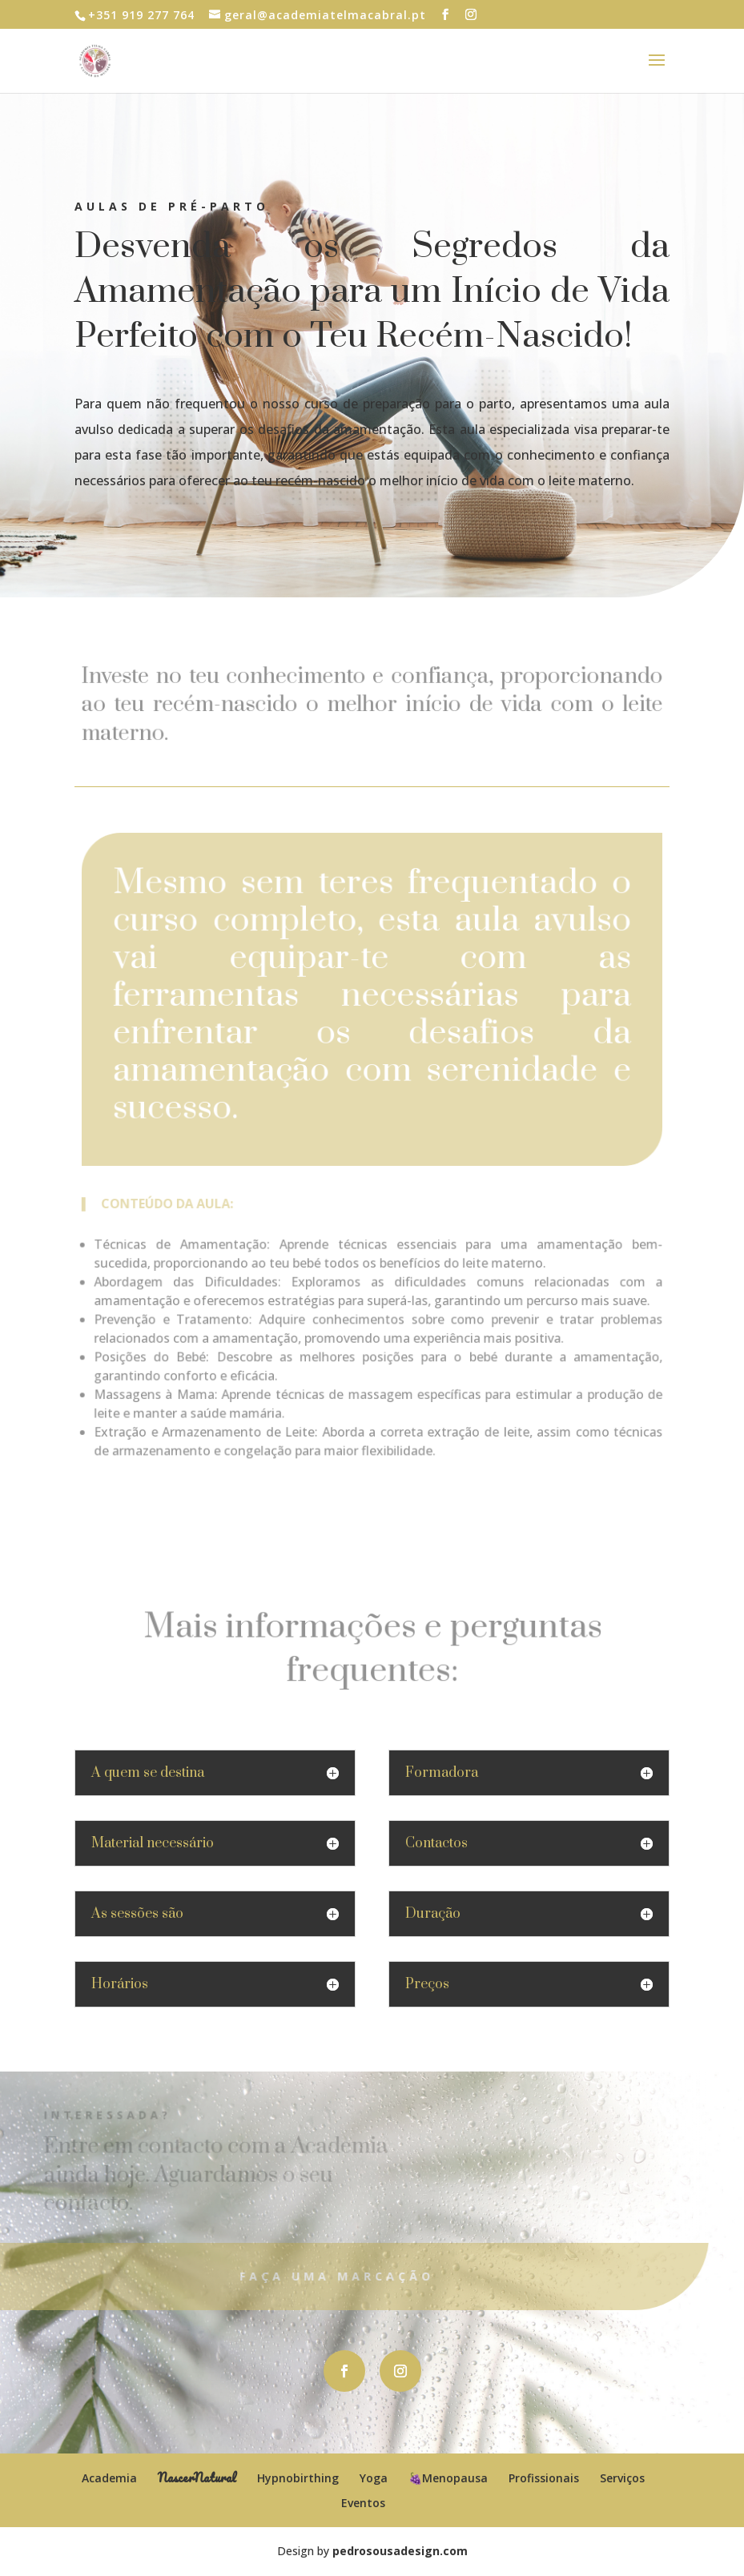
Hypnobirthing (298, 2478)
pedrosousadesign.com (400, 2550)
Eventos (363, 2502)
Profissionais (544, 2478)
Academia (109, 2478)
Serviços (622, 2478)
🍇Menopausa (448, 2478)
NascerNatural (197, 2477)
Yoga (374, 2478)
